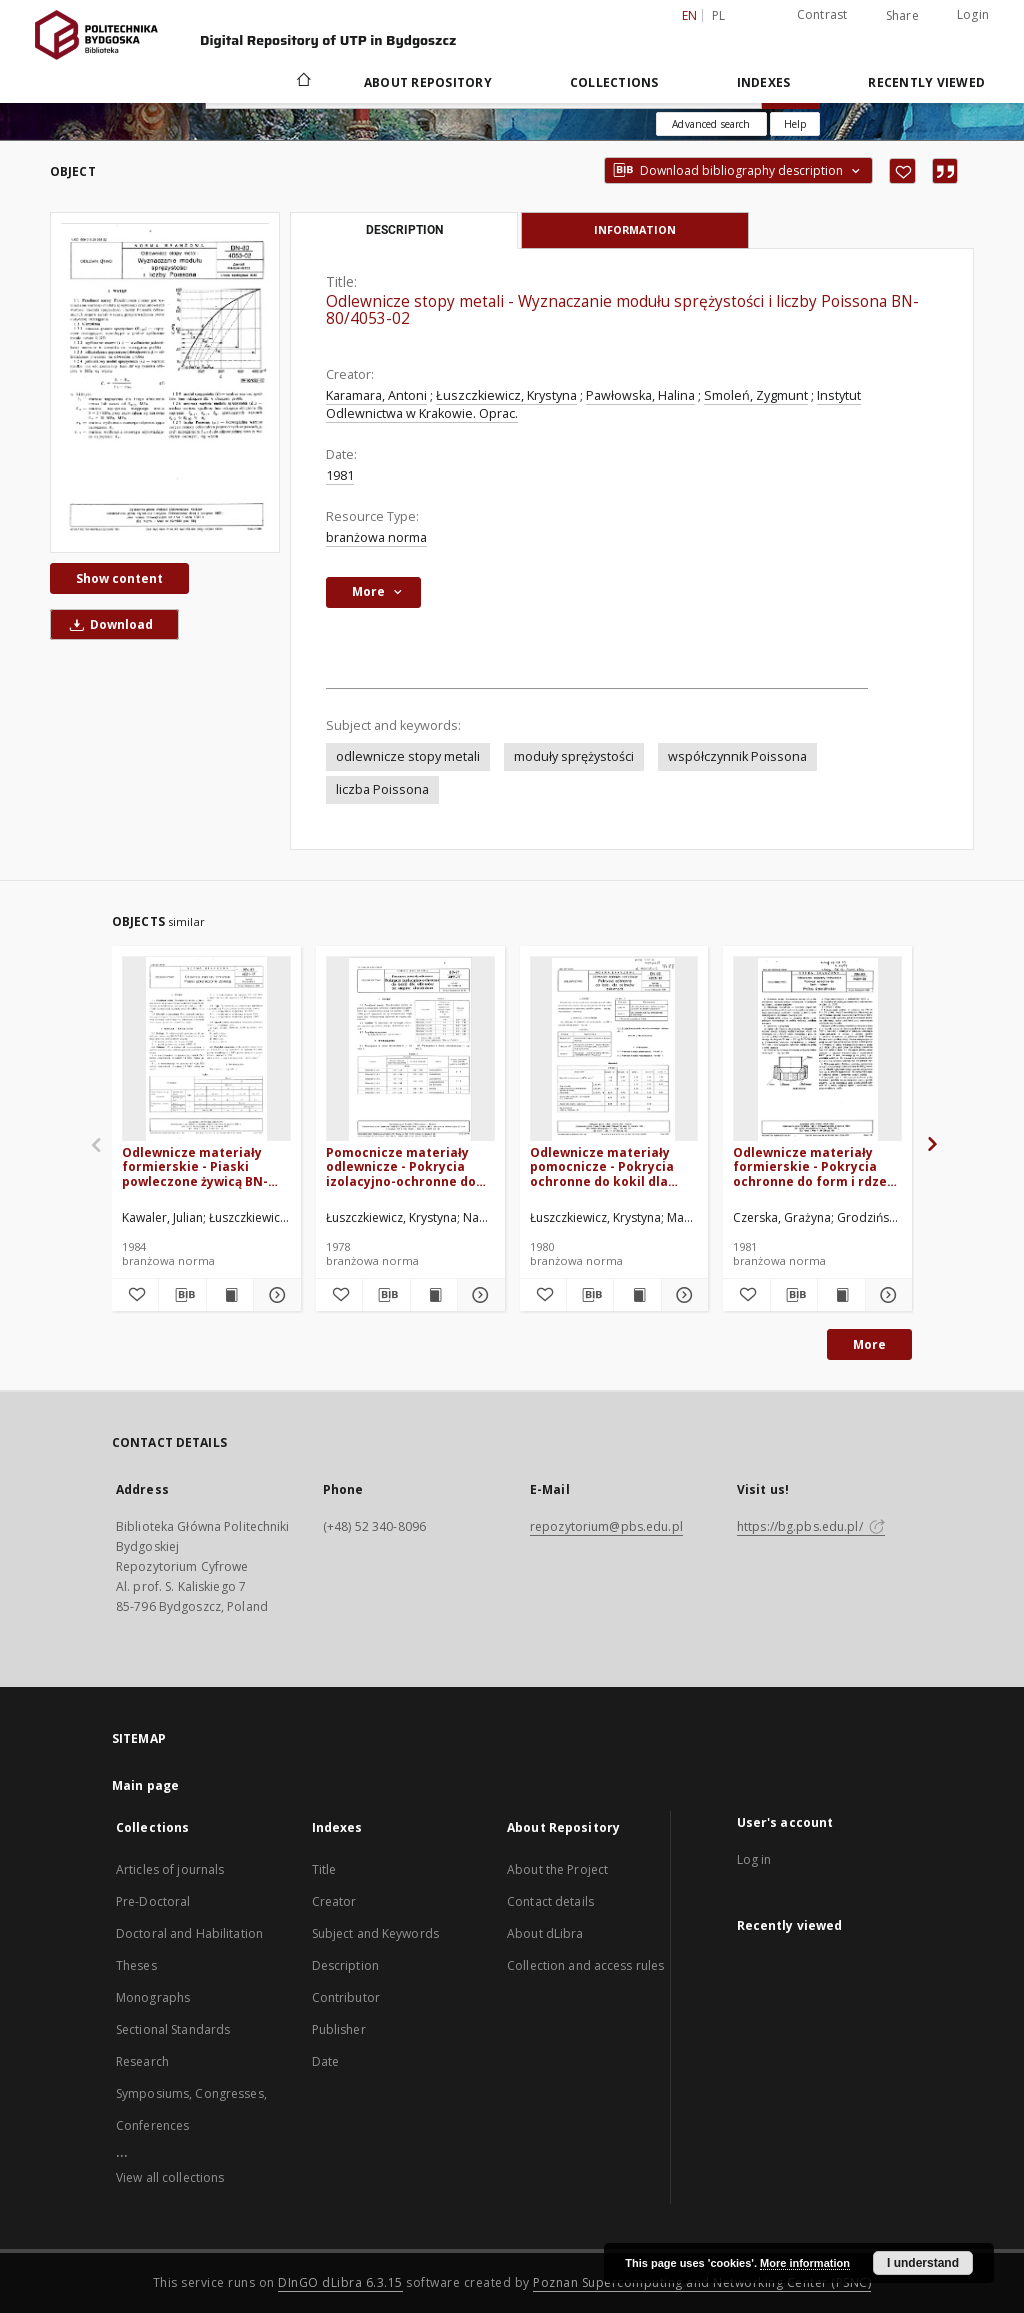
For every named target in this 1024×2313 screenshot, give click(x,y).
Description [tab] (404, 230)
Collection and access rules (585, 1965)
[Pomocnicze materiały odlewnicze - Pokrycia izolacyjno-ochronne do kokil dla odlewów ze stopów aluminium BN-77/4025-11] (410, 1049)
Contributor (346, 1997)
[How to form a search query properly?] (795, 124)
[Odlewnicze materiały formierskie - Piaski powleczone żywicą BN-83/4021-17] (206, 1049)
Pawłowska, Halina (640, 395)
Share (902, 16)
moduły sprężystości (574, 756)
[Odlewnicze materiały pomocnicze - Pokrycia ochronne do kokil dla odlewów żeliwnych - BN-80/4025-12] (614, 1049)
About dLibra (545, 1933)
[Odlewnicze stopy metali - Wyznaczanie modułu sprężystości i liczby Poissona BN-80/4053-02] (165, 382)
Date (325, 2061)
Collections (614, 82)
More (869, 1344)
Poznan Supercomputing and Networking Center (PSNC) (702, 2282)
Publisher (339, 2029)
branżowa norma (376, 537)
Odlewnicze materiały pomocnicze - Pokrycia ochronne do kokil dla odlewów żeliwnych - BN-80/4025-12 (607, 1166)
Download (108, 624)
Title (324, 1869)
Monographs (153, 1997)
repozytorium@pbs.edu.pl (606, 1526)
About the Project (557, 1869)
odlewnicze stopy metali (408, 756)
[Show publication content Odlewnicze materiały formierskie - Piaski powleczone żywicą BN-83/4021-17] (230, 1295)
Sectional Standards (173, 2029)
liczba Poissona (382, 789)
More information (805, 2263)
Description (345, 1965)
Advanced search (711, 124)
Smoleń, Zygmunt (756, 395)
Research (142, 2061)
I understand (923, 2263)
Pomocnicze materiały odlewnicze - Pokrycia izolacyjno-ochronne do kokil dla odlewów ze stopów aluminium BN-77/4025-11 (401, 1166)
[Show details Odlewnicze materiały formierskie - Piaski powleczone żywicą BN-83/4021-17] (274, 1295)
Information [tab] (635, 229)
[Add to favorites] (902, 171)
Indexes (764, 82)
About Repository (428, 82)
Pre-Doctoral (153, 1901)
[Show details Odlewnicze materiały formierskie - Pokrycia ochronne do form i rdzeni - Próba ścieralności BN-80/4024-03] (886, 1295)
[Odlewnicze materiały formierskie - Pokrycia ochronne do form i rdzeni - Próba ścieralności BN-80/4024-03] (817, 1049)
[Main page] (302, 82)
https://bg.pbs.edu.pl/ (811, 1526)
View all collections (170, 2177)
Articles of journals (170, 1869)
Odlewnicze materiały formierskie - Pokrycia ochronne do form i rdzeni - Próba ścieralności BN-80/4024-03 (816, 1166)
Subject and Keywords (375, 1933)
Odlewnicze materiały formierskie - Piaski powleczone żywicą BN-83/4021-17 (195, 1166)
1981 (340, 475)
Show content (119, 578)
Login (973, 14)
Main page (145, 1785)
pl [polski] (719, 15)
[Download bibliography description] (182, 1295)
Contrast (822, 14)
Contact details (550, 1901)
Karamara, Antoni (376, 395)
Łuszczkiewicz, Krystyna (506, 395)
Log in (754, 1859)
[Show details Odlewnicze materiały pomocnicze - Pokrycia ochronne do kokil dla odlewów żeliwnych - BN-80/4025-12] (682, 1295)
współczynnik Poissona (737, 756)
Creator (334, 1901)
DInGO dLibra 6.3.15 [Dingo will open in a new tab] (340, 2282)
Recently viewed (926, 82)
